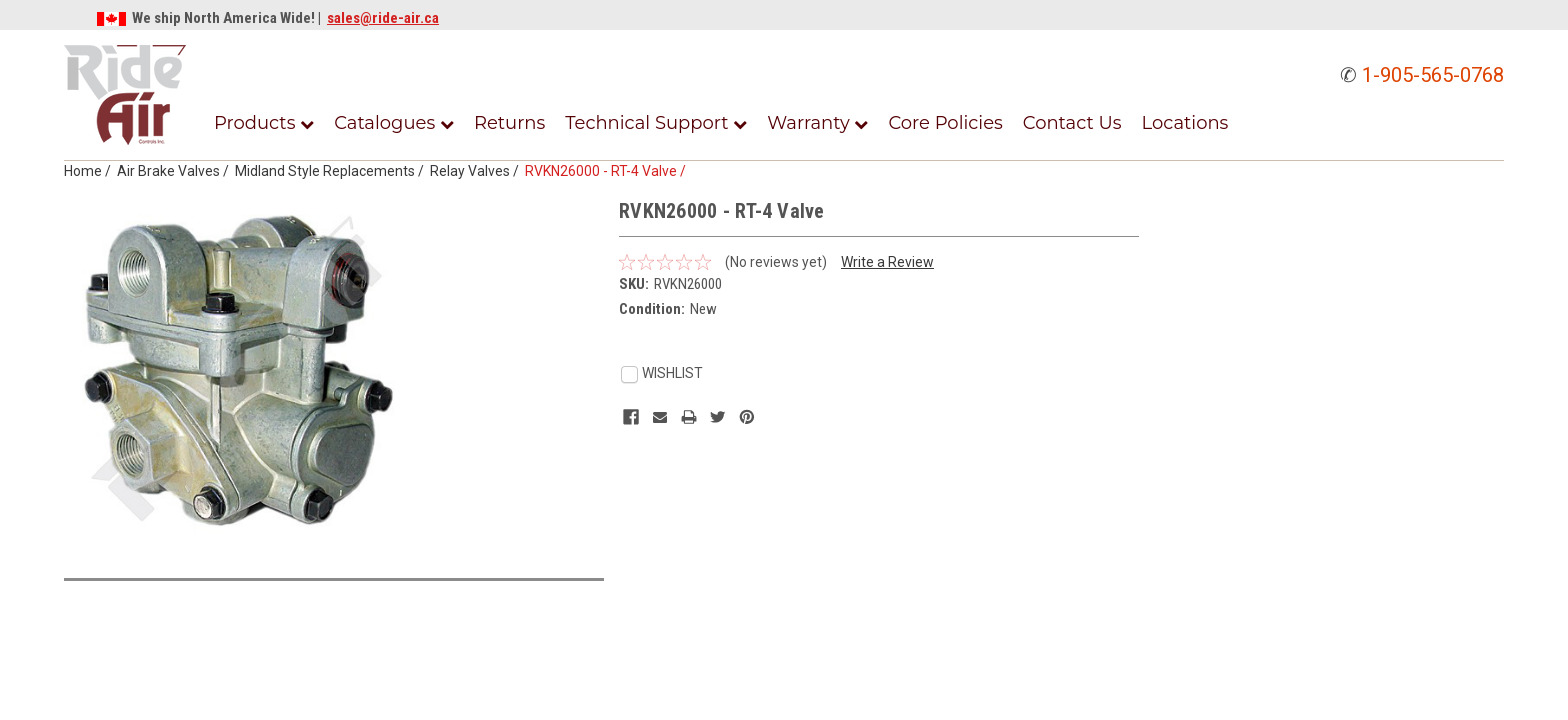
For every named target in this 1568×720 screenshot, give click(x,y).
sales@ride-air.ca (383, 18)
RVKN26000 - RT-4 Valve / (608, 171)
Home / (90, 171)
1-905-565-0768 (1433, 75)
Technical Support (656, 123)
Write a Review (887, 262)
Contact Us (1072, 123)
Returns (509, 123)
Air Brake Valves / (176, 171)
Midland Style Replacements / (332, 171)
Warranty (817, 123)
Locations (1185, 123)
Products (264, 123)
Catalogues (394, 123)
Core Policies (945, 123)
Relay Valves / (477, 171)
